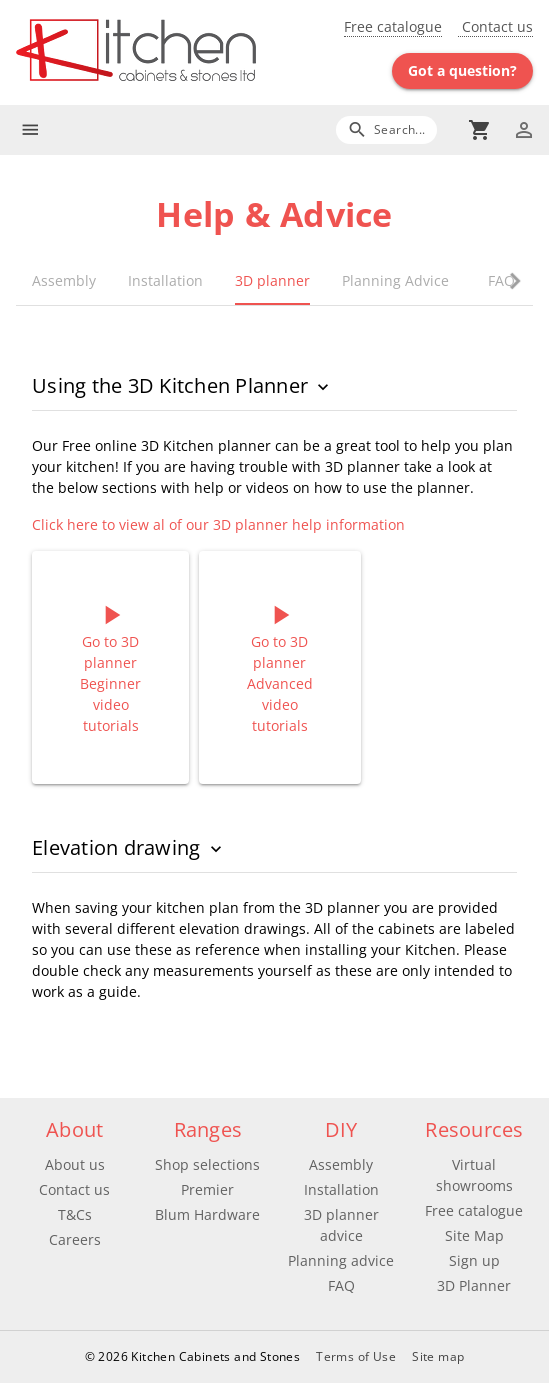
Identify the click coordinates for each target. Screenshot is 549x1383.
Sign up (474, 1260)
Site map (438, 1356)
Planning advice (341, 1260)
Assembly (341, 1164)
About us (75, 1164)
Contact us (495, 26)
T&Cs (75, 1214)
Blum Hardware (207, 1214)
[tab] (64, 281)
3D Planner (474, 1285)
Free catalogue (393, 26)
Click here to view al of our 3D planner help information (218, 524)
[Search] (386, 129)
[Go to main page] (145, 52)
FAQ (341, 1285)
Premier (207, 1189)
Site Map (474, 1235)
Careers (75, 1239)
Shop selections (207, 1164)
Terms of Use (356, 1356)
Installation (341, 1189)
